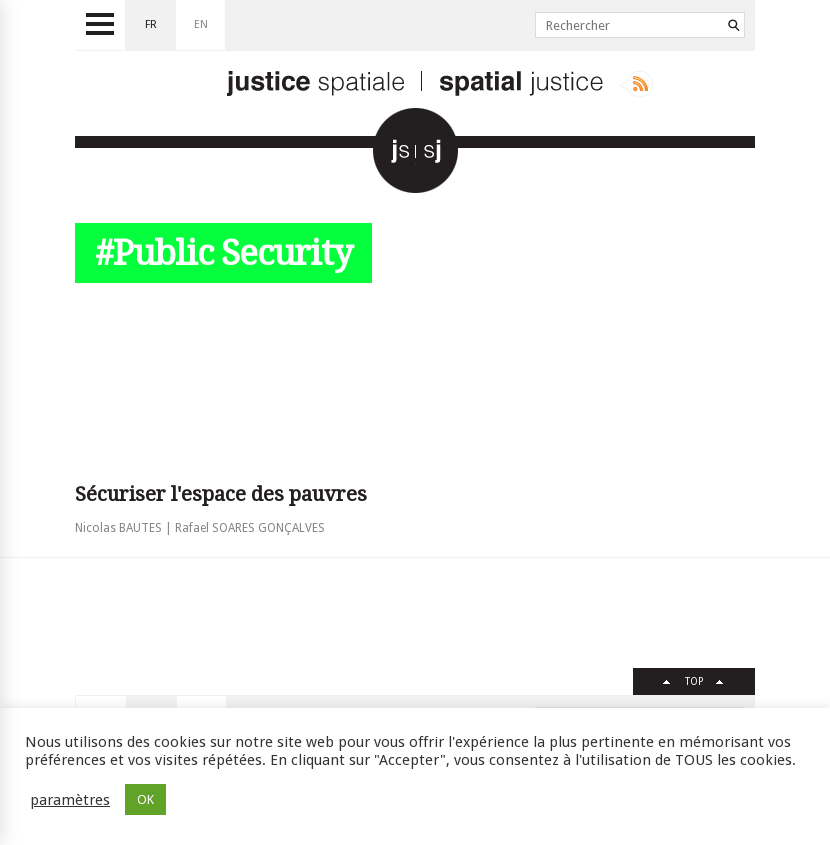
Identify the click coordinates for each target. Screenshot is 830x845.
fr (151, 24)
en (201, 24)
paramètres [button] (70, 800)
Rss (636, 84)
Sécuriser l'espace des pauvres (221, 494)
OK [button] (145, 799)
